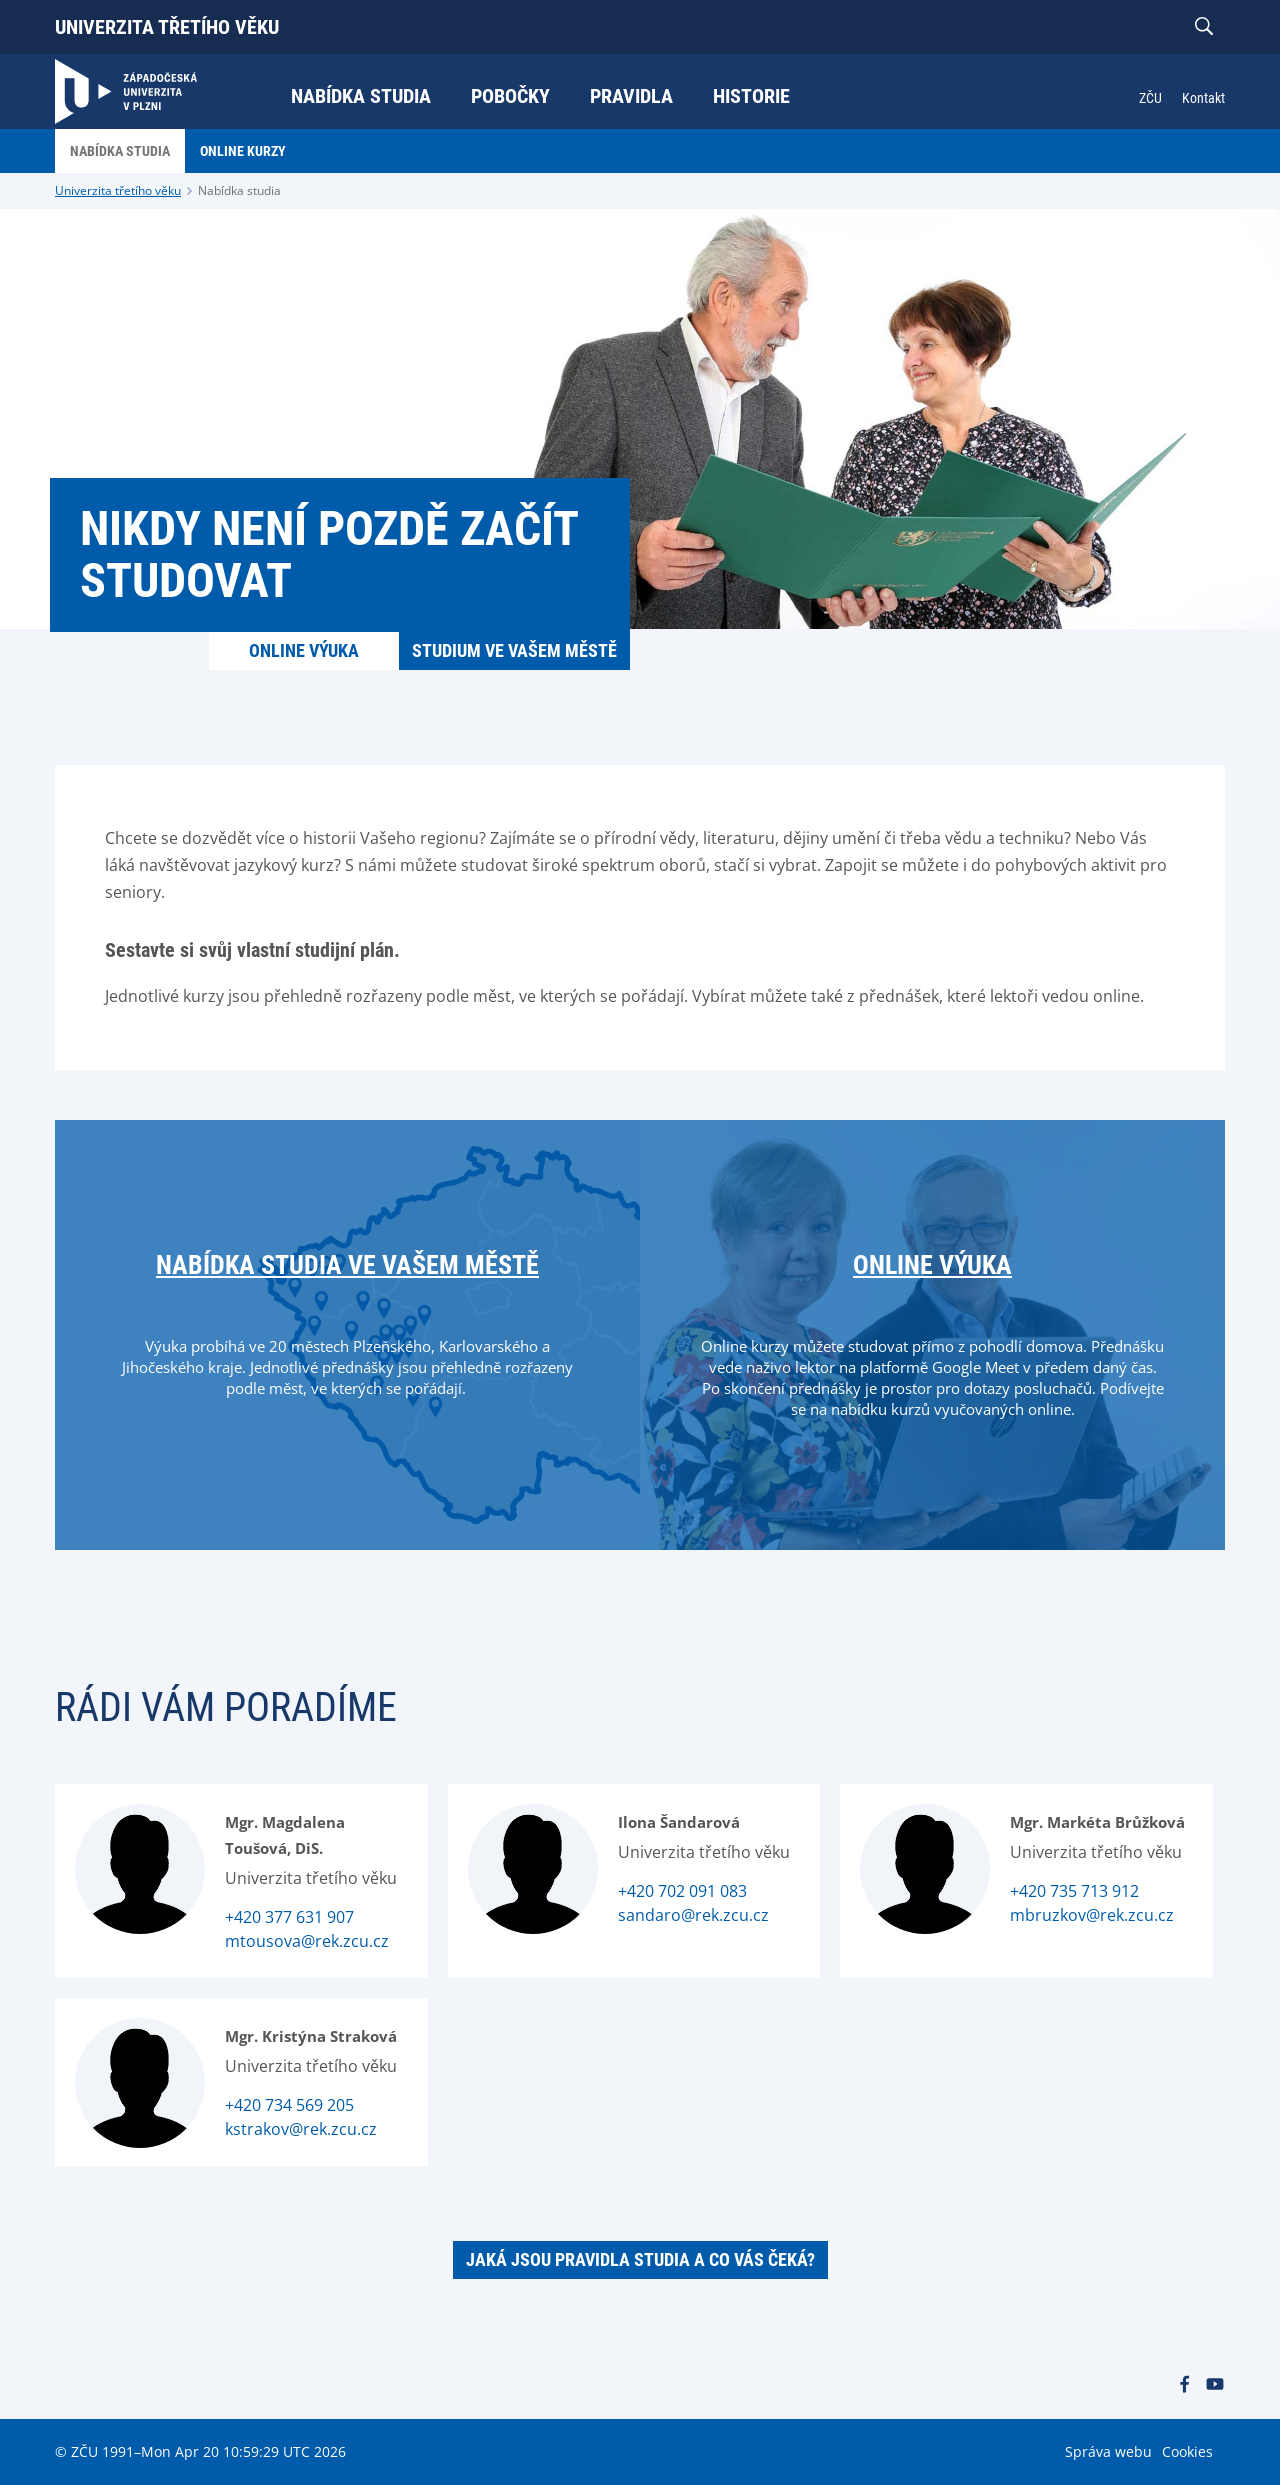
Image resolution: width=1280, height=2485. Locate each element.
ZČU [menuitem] (1150, 98)
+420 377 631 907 (289, 1917)
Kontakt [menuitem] (1203, 98)
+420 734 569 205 (289, 2105)
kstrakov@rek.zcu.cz (301, 2129)
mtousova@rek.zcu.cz (307, 1941)
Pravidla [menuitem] (631, 96)
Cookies (1187, 2451)
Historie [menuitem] (751, 96)
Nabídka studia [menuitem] (361, 96)
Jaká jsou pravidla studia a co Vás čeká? (640, 2259)
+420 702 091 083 (682, 1891)
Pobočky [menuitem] (510, 96)
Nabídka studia (239, 190)
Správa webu (1108, 2451)
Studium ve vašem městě (514, 650)
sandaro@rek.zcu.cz (693, 1915)
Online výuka (304, 650)
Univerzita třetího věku (167, 27)
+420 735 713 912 (1074, 1891)
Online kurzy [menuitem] (243, 151)
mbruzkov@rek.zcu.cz (1092, 1915)
